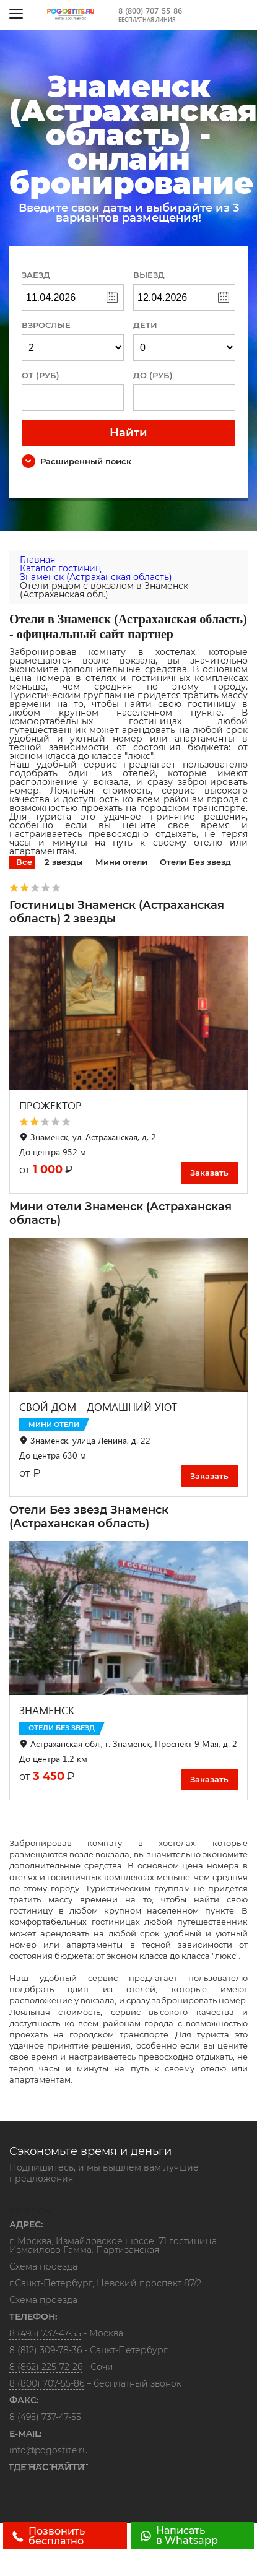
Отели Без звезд (195, 862)
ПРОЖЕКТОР (50, 1105)
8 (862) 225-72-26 (45, 2366)
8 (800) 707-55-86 (150, 10)
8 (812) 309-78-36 (45, 2350)
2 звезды (64, 862)
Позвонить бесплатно (48, 2536)
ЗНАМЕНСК (46, 1710)
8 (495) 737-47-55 (45, 2333)
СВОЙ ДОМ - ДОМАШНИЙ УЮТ (98, 1407)
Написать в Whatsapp (179, 2535)
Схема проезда (43, 2267)
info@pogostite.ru (48, 2450)
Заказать (209, 1172)
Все (24, 862)
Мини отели (121, 862)
